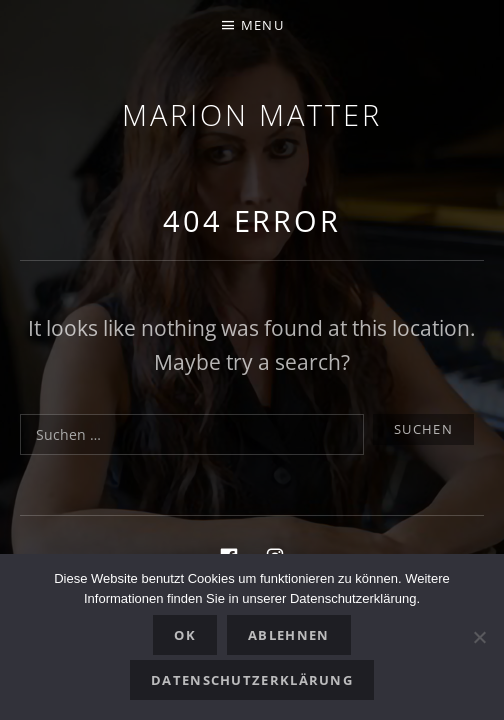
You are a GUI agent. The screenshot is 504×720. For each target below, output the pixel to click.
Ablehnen (288, 635)
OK (185, 635)
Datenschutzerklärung (252, 680)
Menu (262, 25)
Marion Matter (252, 114)
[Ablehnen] (479, 637)
